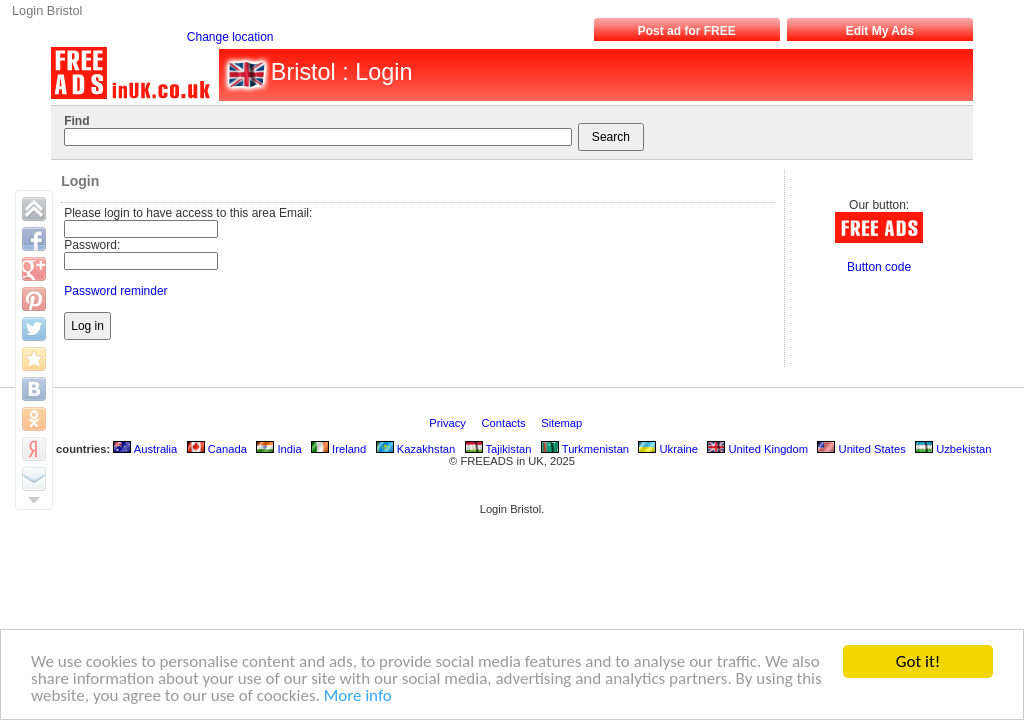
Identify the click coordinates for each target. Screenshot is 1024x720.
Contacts (505, 423)
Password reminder (115, 291)
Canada (217, 449)
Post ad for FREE (687, 31)
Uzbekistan (953, 449)
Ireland (338, 449)
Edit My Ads (880, 31)
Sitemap (563, 423)
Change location (230, 37)
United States (861, 449)
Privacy (449, 423)
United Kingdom (757, 449)
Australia (145, 449)
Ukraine (668, 449)
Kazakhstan (416, 449)
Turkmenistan (585, 449)
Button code (879, 267)
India (278, 449)
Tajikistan (498, 449)
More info (358, 696)
